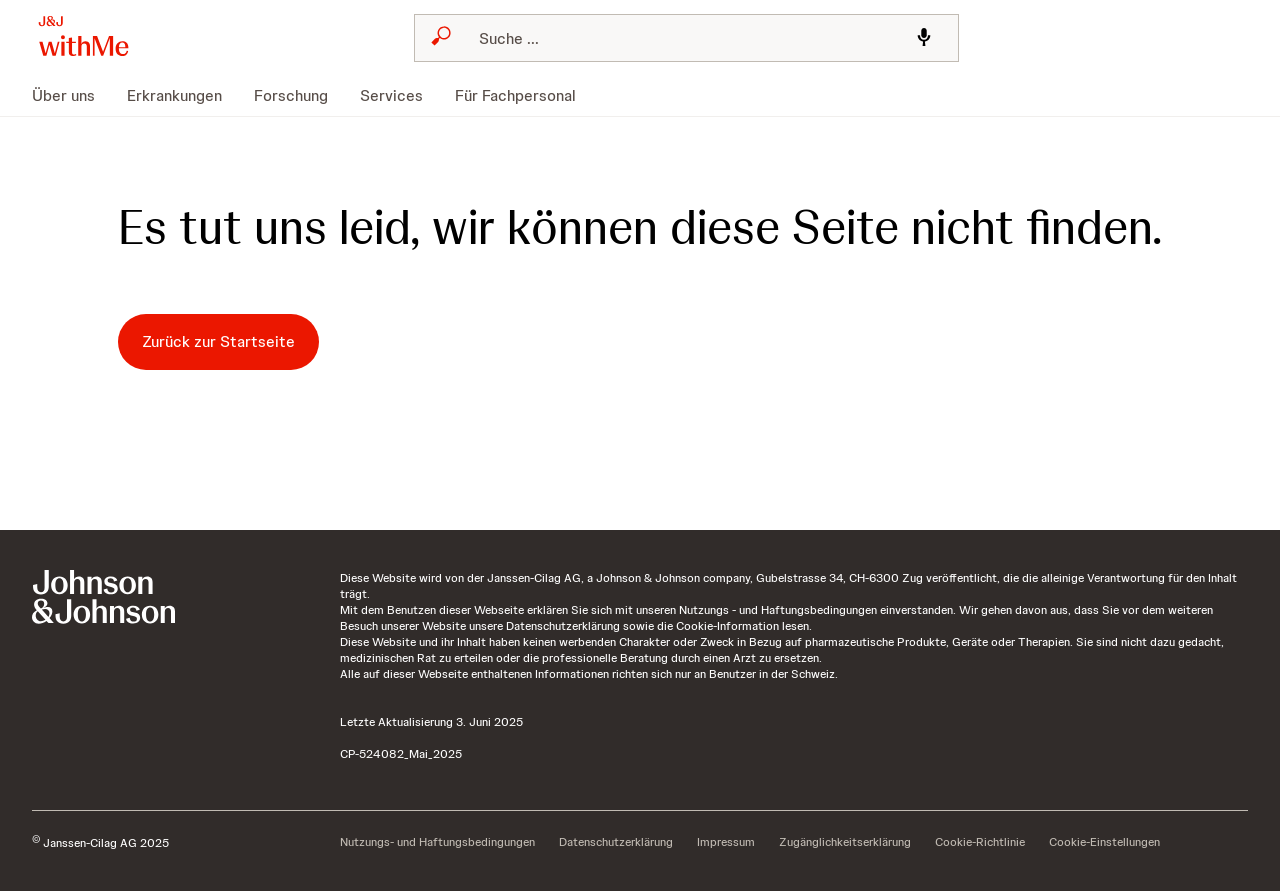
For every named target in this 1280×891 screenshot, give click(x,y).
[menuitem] (71, 96)
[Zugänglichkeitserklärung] (845, 843)
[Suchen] (681, 38)
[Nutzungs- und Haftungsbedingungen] (437, 843)
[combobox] (687, 38)
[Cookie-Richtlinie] (980, 843)
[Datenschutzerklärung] (616, 843)
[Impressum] (726, 843)
